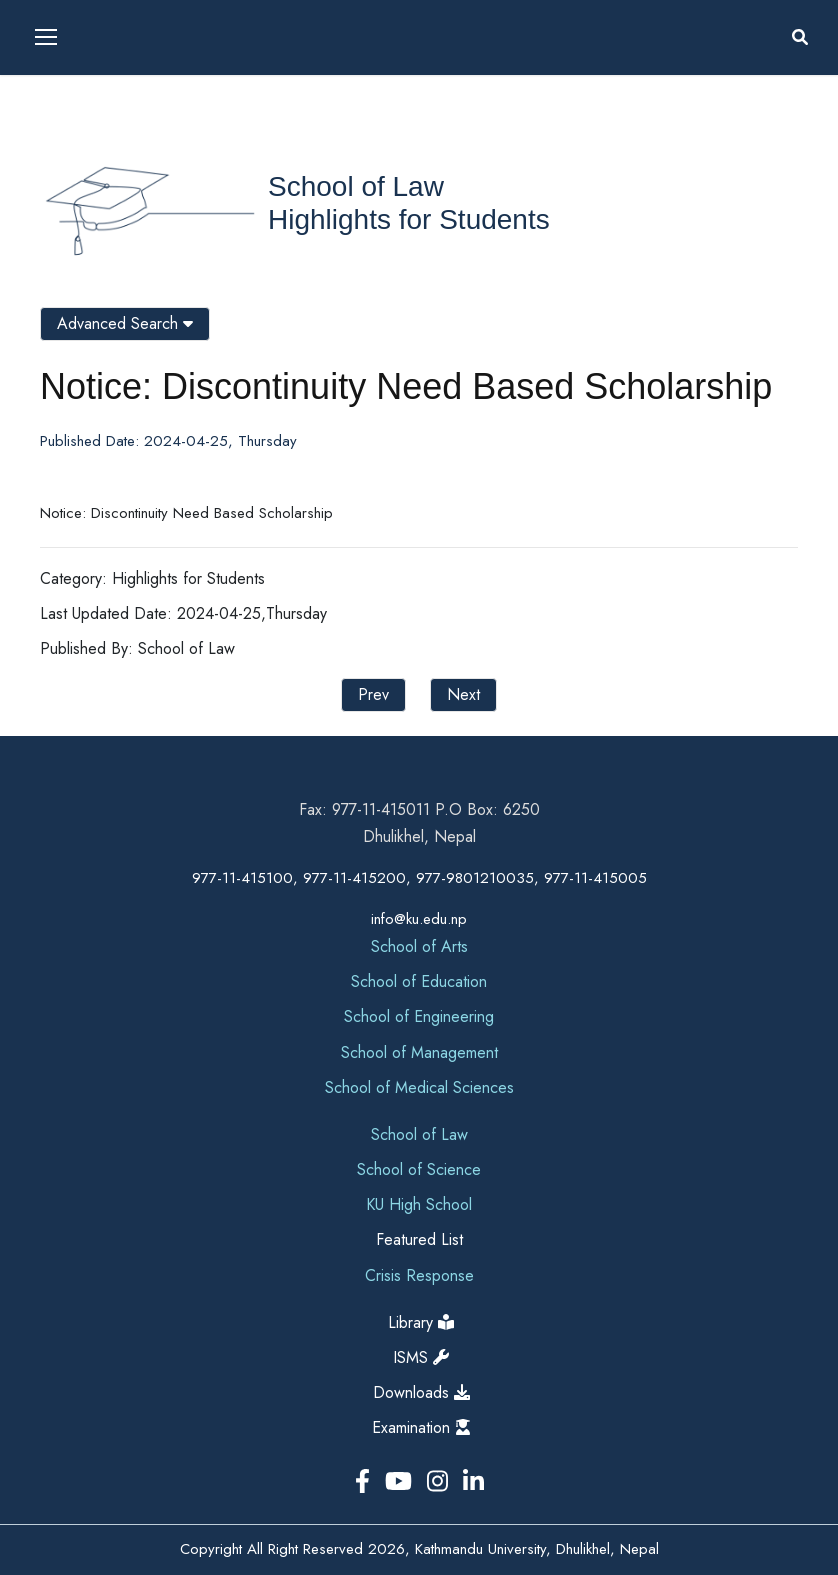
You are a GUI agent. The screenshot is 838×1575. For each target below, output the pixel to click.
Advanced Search (125, 323)
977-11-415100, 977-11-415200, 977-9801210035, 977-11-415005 (419, 878)
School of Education (419, 981)
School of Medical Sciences (419, 1087)
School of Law (356, 186)
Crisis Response (419, 1275)
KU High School (419, 1204)
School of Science (419, 1169)
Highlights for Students (409, 219)
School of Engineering (419, 1016)
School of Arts (419, 946)
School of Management (419, 1052)
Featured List (419, 1239)
